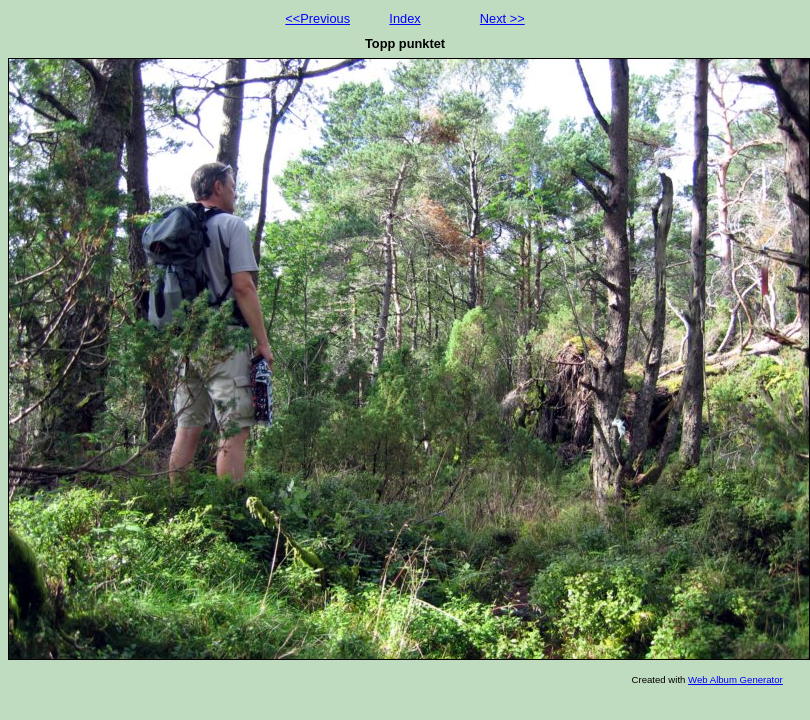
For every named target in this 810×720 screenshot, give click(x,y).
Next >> (502, 18)
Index (404, 18)
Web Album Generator (735, 679)
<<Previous (317, 18)
